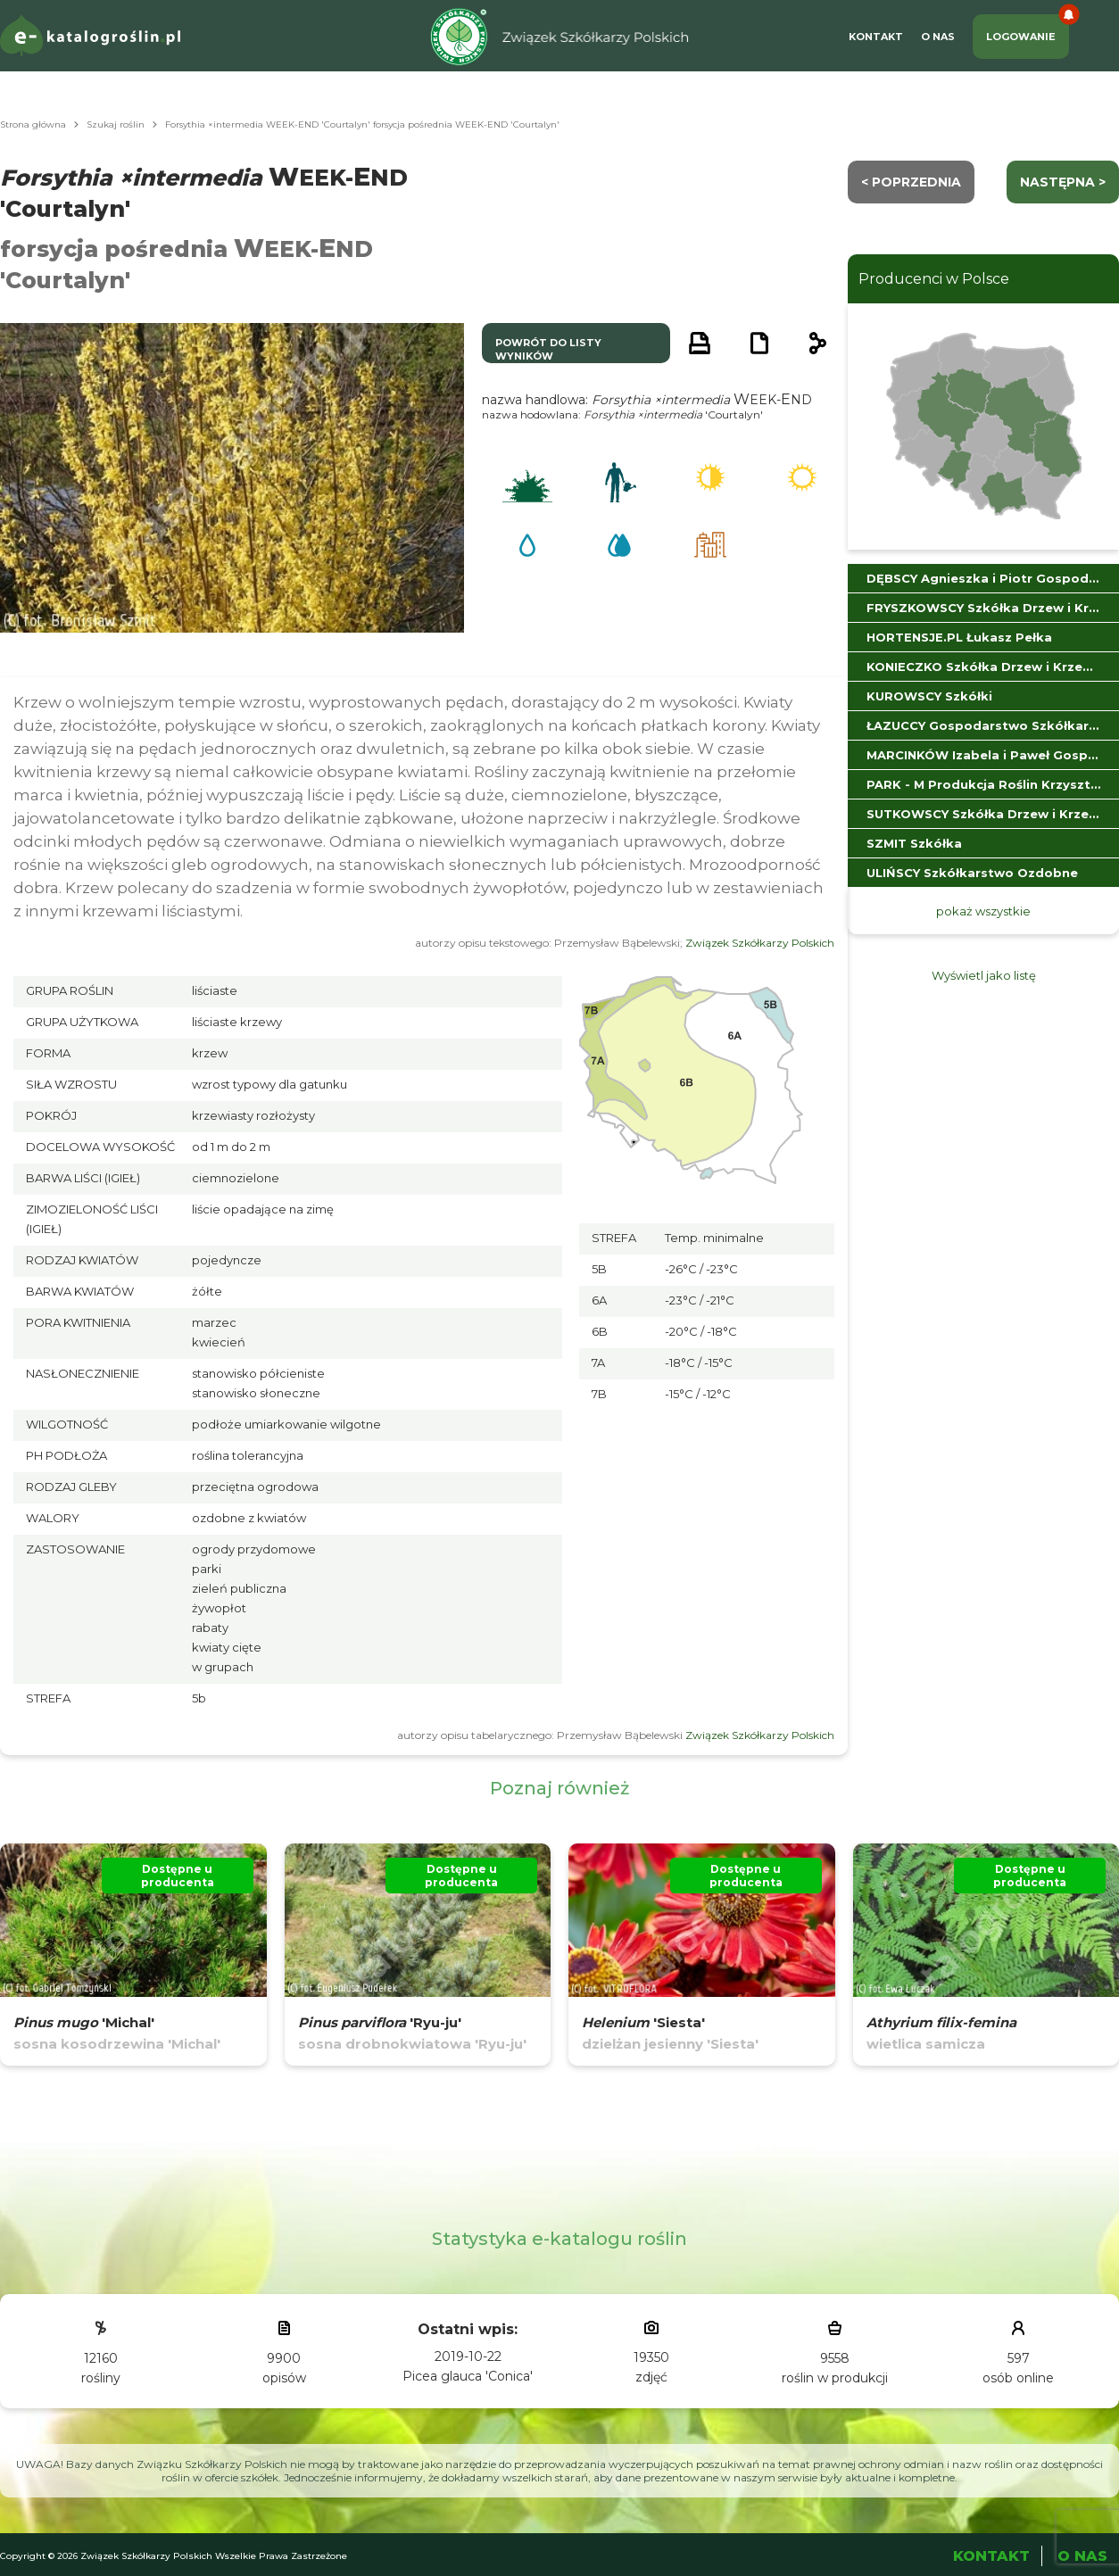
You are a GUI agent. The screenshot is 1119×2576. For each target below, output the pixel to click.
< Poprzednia (911, 182)
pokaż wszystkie (983, 911)
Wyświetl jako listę (984, 975)
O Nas (938, 36)
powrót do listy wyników (548, 349)
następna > (1063, 182)
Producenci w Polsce (933, 278)
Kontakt (876, 36)
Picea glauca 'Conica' (467, 2376)
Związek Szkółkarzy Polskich (759, 942)
